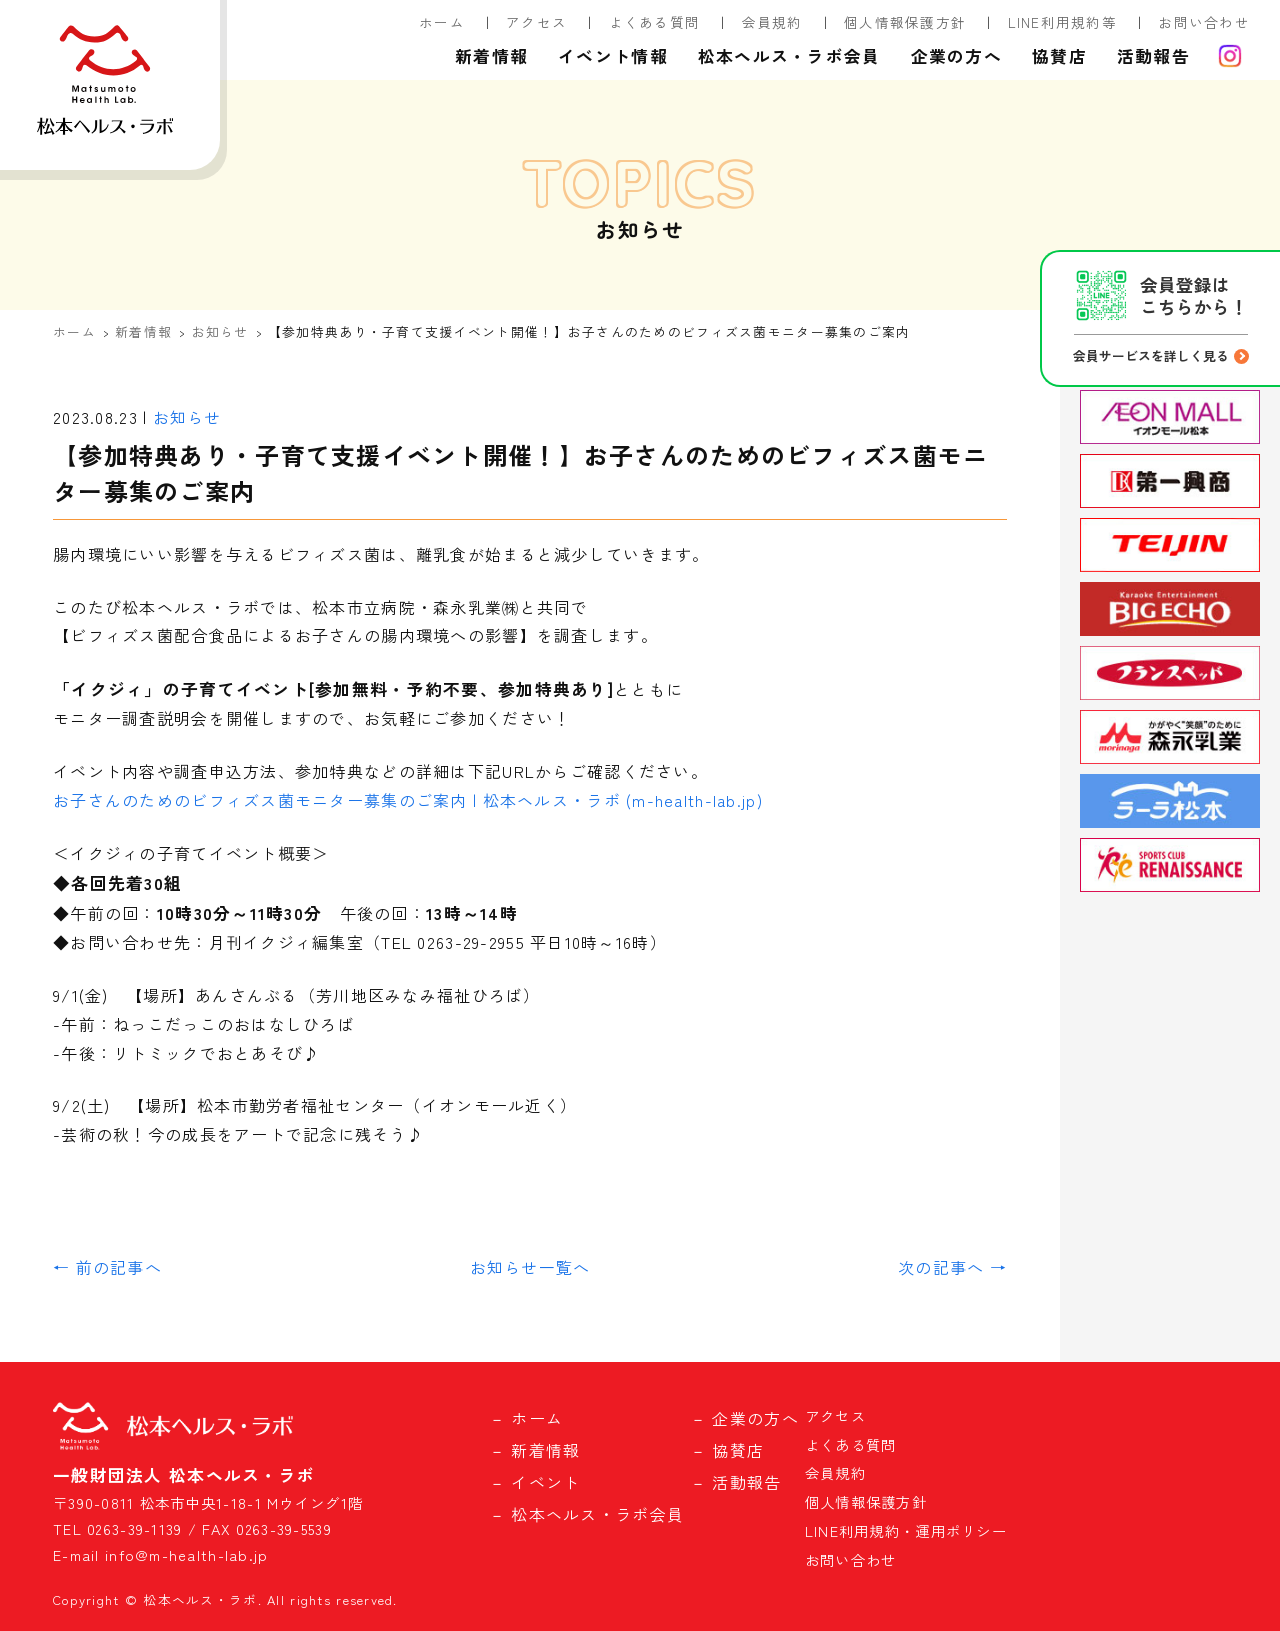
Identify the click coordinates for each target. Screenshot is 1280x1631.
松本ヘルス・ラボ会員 (789, 56)
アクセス (536, 22)
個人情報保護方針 (905, 22)
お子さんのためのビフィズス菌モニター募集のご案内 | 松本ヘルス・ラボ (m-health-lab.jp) (408, 800)
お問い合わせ (1204, 22)
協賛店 (1059, 56)
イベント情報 (613, 56)
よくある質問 (655, 22)
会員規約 (772, 22)
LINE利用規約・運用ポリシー (906, 1530)
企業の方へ (956, 56)
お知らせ (220, 331)
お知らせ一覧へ (530, 1267)
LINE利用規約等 (1063, 22)
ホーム (442, 22)
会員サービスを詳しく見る (1151, 355)
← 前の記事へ (107, 1267)
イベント (545, 1482)
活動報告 (1153, 56)
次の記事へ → (952, 1267)
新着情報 (491, 56)
